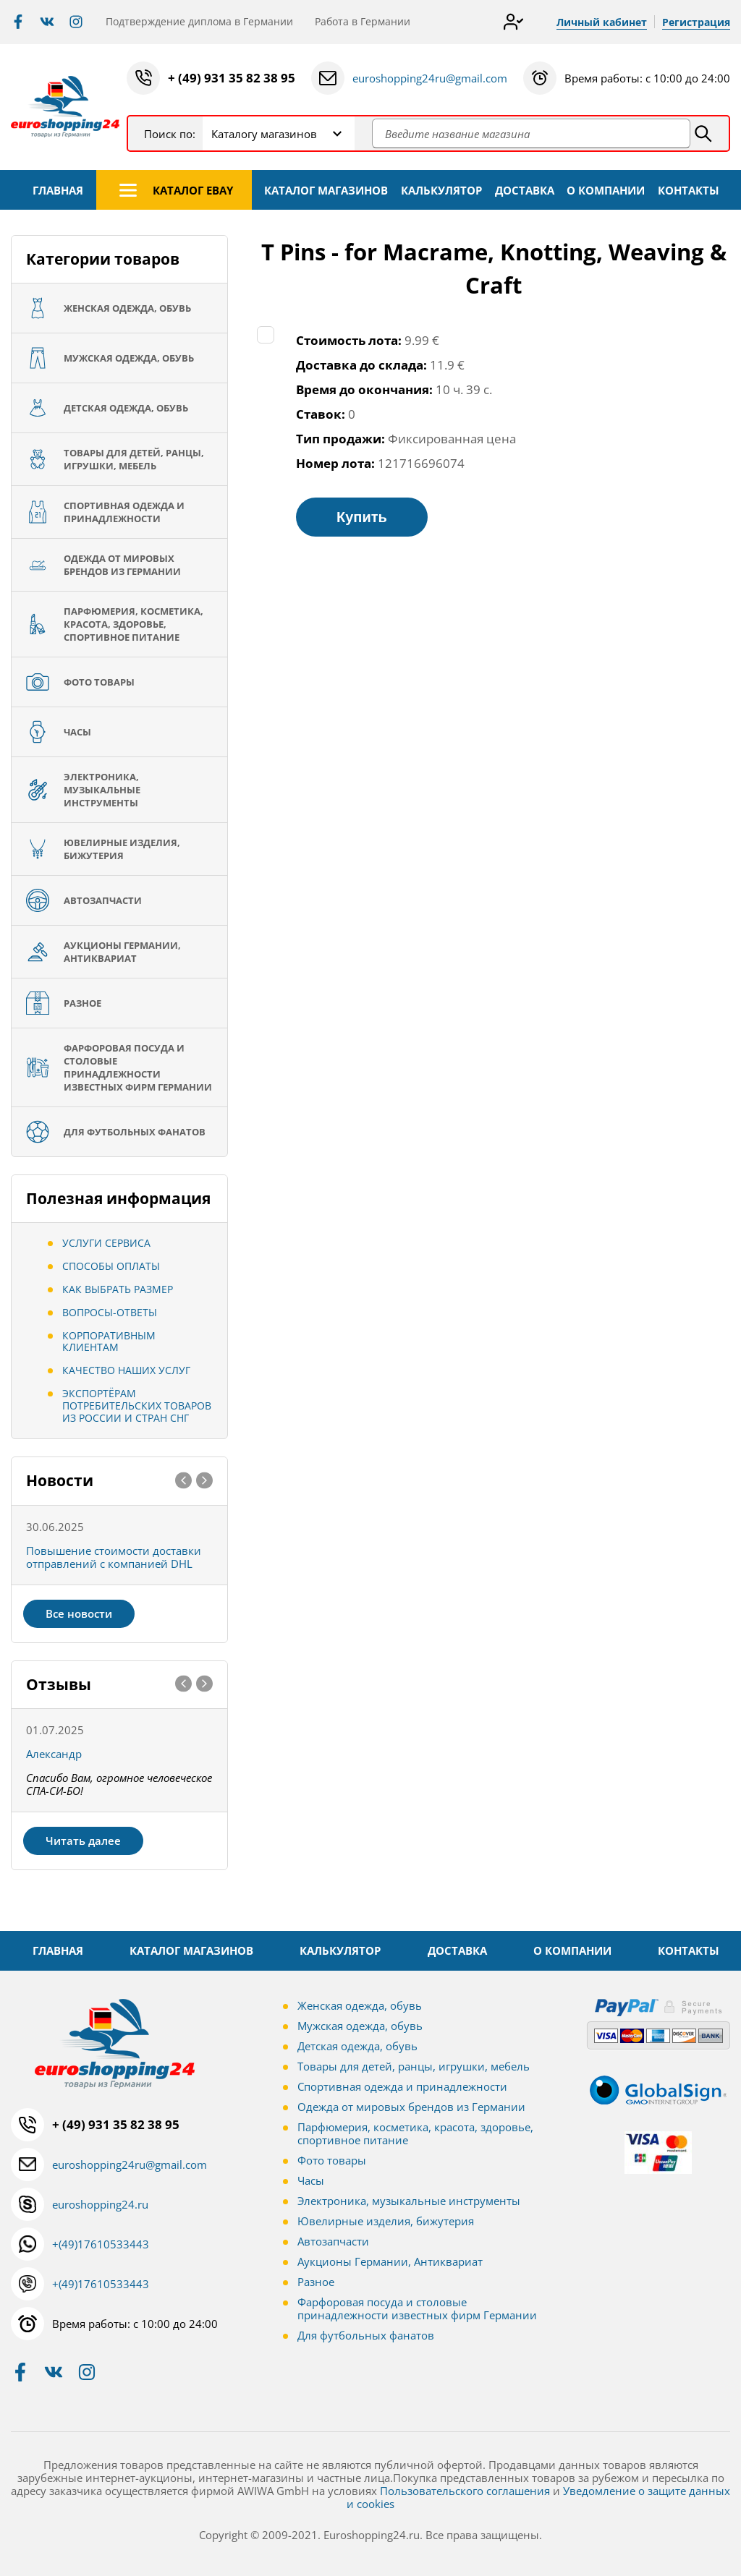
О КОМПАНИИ (606, 190)
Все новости (79, 1613)
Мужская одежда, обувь (360, 2025)
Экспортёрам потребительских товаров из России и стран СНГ (136, 1405)
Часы (310, 2180)
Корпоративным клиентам (109, 1341)
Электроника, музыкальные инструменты (408, 2200)
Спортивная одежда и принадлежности (402, 2086)
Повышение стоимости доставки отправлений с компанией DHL (113, 1557)
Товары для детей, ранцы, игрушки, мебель (413, 2066)
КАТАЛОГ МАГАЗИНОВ (326, 190)
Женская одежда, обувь (359, 2005)
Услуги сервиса (106, 1243)
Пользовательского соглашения (465, 2490)
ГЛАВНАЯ (58, 190)
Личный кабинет (601, 22)
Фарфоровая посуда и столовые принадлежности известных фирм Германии (417, 2308)
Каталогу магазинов (264, 134)
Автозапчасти (333, 2241)
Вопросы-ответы (109, 1312)
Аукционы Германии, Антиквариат (390, 2261)
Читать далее (83, 1840)
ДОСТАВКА (524, 190)
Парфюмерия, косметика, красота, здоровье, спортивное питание (415, 2133)
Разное (315, 2281)
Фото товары (331, 2160)
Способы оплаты (111, 1266)
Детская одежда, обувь (357, 2046)
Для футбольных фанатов (365, 2335)
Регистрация (696, 22)
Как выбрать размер (117, 1289)
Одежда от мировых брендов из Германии (411, 2106)
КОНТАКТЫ (688, 190)
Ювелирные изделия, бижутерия (385, 2221)
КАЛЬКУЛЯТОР (441, 190)
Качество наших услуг (126, 1370)
